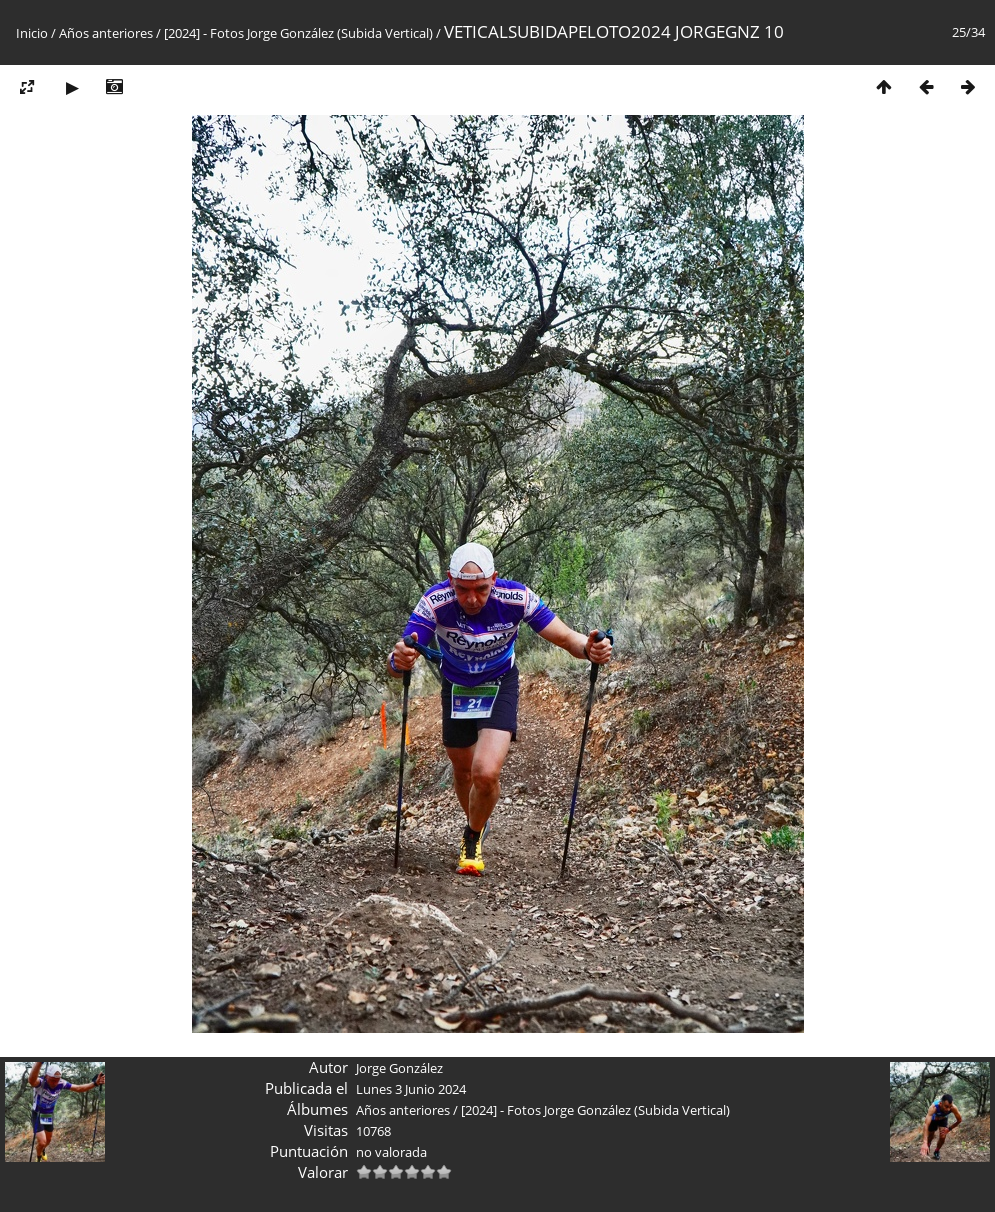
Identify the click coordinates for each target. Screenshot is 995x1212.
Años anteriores (106, 33)
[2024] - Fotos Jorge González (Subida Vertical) (298, 33)
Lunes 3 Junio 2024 (411, 1089)
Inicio (32, 33)
